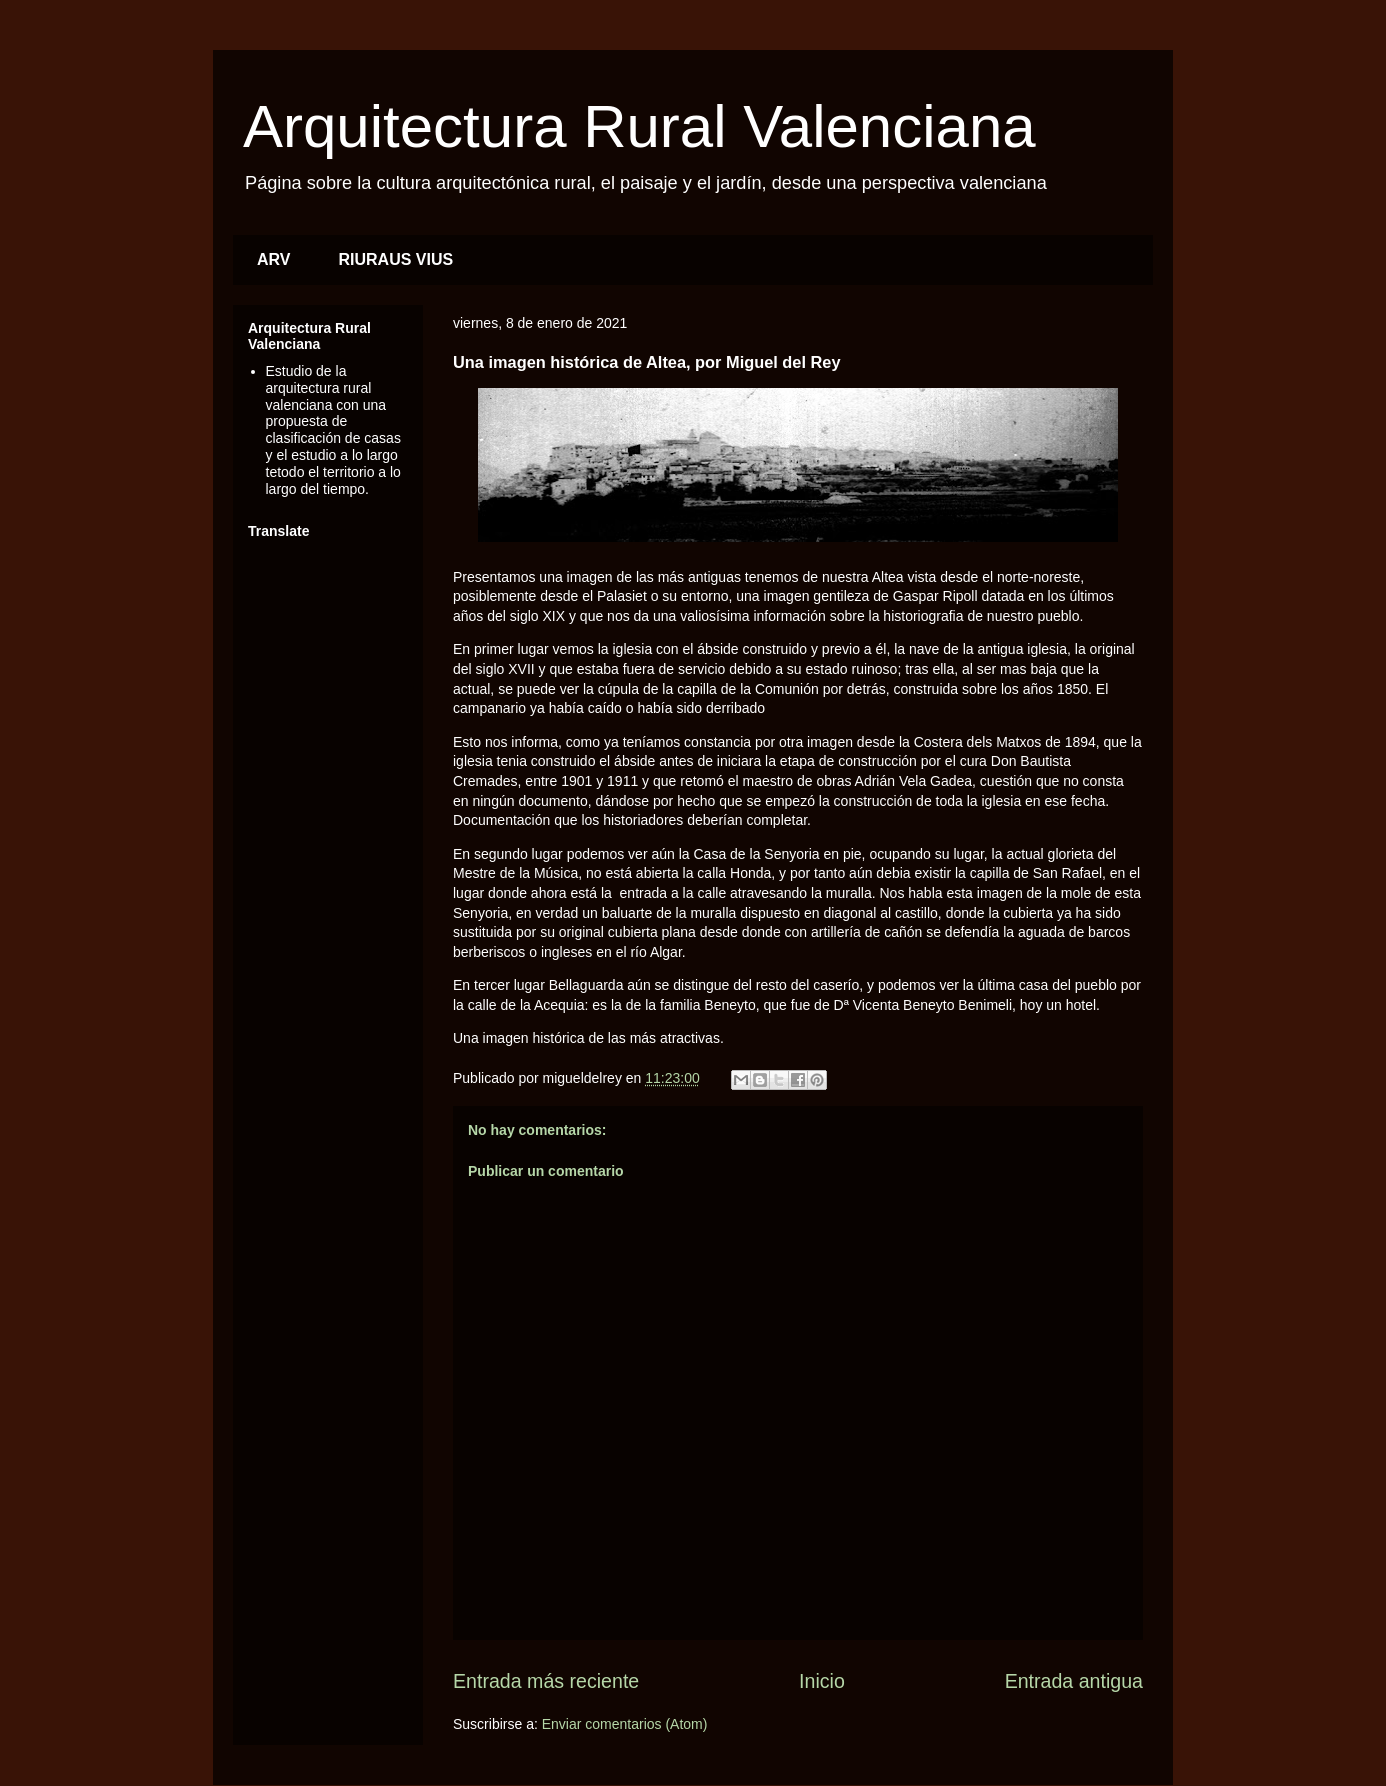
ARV (274, 259)
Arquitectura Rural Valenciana (639, 126)
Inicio (822, 1681)
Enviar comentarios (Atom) (625, 1724)
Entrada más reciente (546, 1681)
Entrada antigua (1074, 1681)
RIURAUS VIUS (396, 259)
